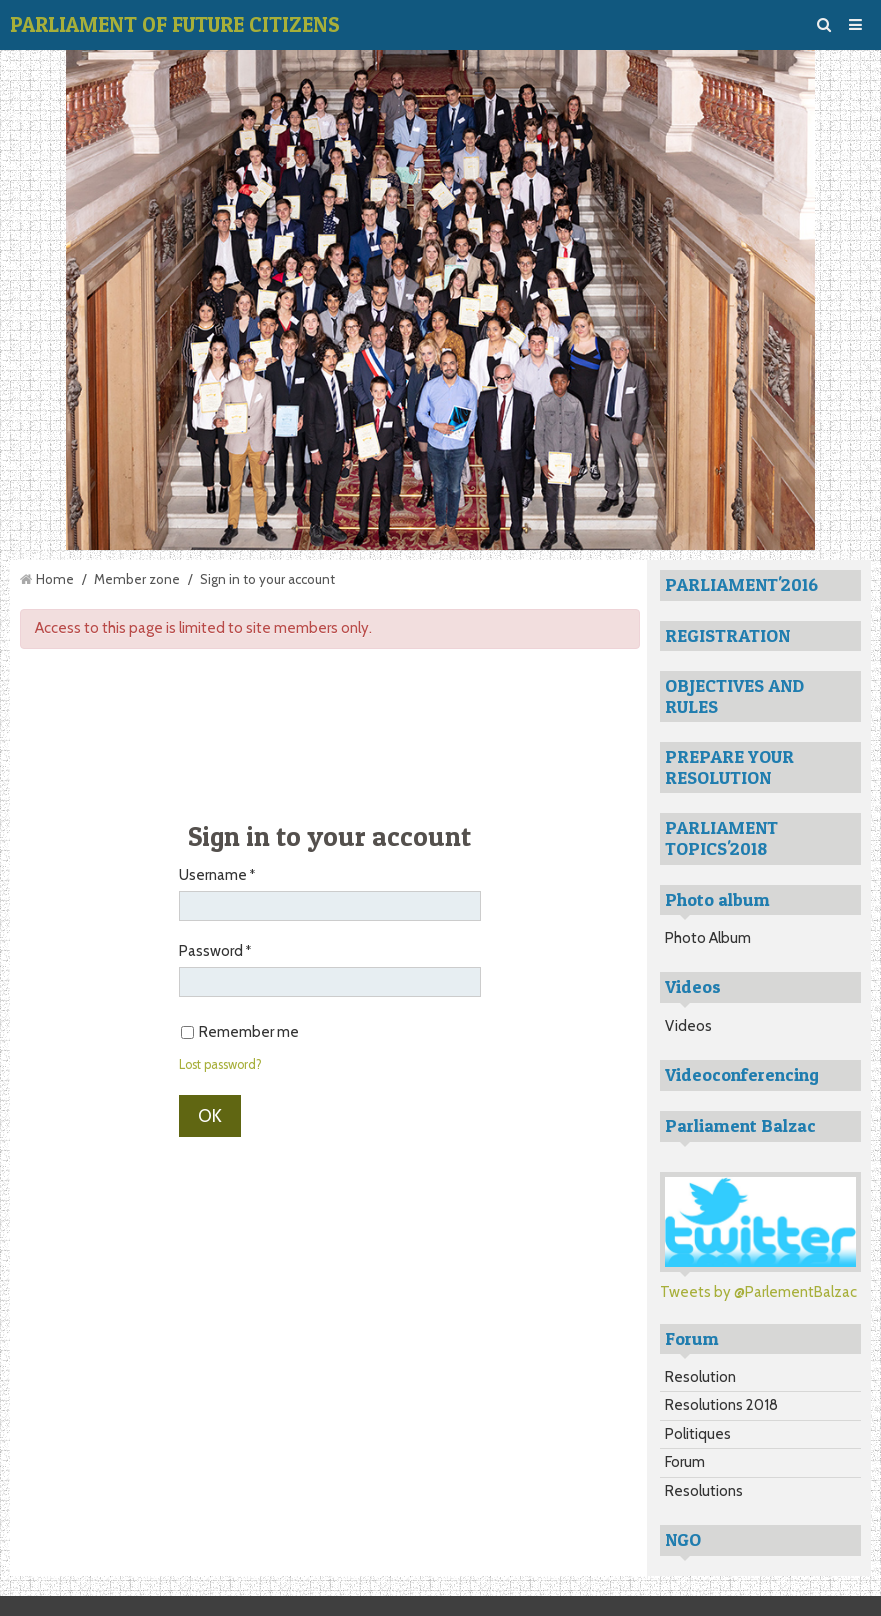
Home (55, 579)
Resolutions (704, 1491)
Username (213, 875)
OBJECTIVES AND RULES (734, 696)
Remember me (240, 1032)
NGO (683, 1539)
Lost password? (220, 1064)
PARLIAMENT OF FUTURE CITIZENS (175, 24)
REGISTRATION (727, 635)
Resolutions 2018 (721, 1405)
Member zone (137, 579)
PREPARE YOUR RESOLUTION (729, 767)
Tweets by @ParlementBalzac (758, 1292)
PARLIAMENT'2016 (741, 584)
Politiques (698, 1434)
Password (211, 951)
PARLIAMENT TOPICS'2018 (721, 838)
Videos (688, 1026)
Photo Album (708, 938)
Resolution (700, 1377)
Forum (685, 1462)
